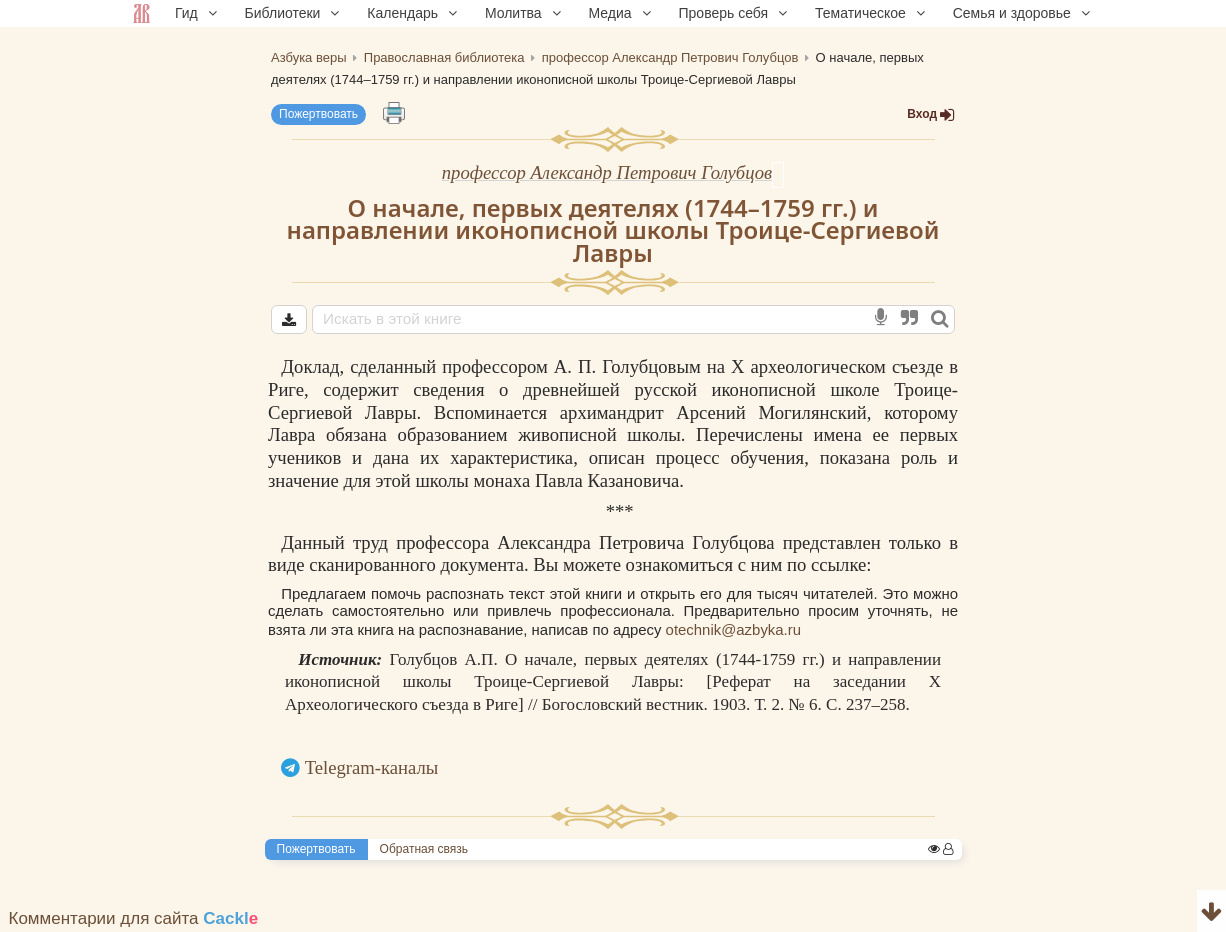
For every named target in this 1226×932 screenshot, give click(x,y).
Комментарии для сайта (134, 918)
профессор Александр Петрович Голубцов (607, 172)
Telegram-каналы (372, 767)
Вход (931, 114)
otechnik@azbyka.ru (733, 629)
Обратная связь (424, 849)
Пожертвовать (318, 114)
